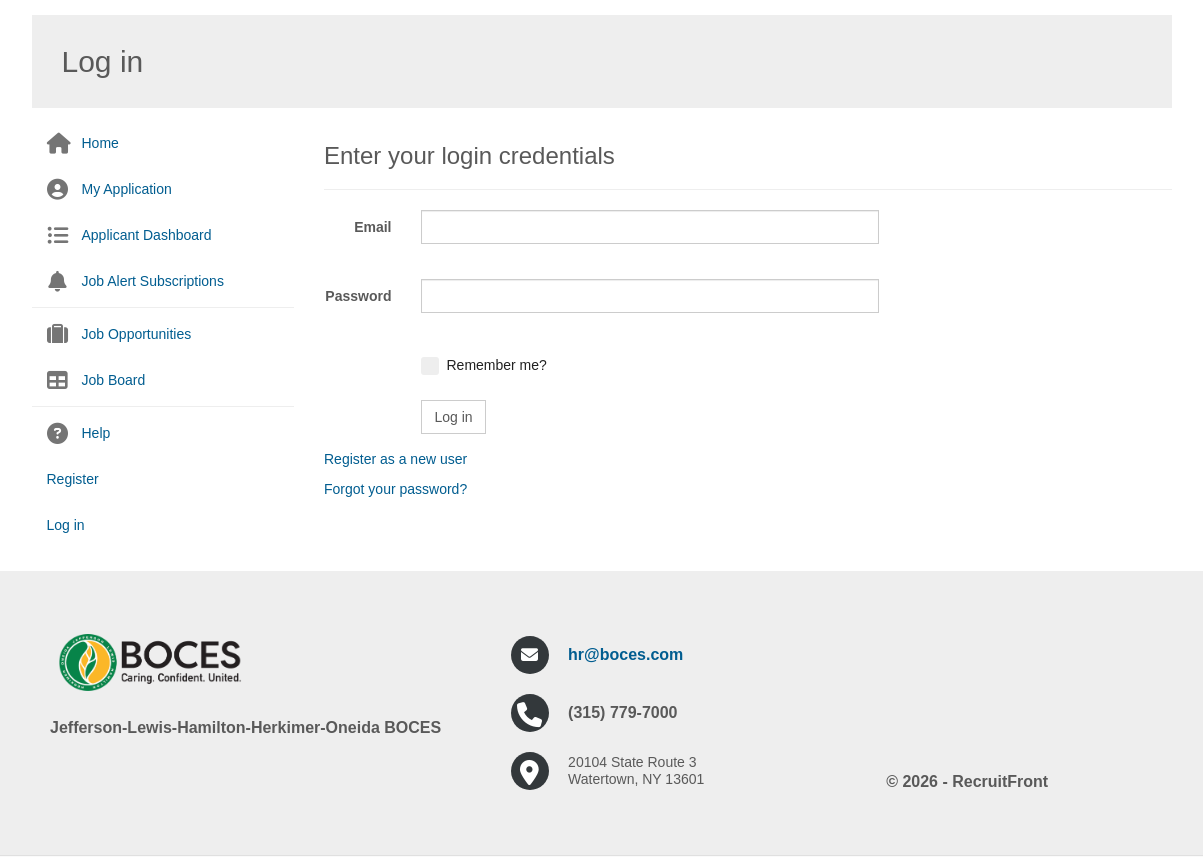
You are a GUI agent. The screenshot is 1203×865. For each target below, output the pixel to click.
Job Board (114, 380)
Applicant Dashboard (147, 235)
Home (100, 143)
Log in (66, 525)
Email (372, 227)
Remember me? (496, 365)
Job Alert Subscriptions (153, 281)
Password (358, 296)
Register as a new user (395, 459)
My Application (127, 189)
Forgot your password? (395, 489)
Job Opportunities (137, 334)
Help (96, 433)
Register (73, 479)
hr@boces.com (625, 654)
